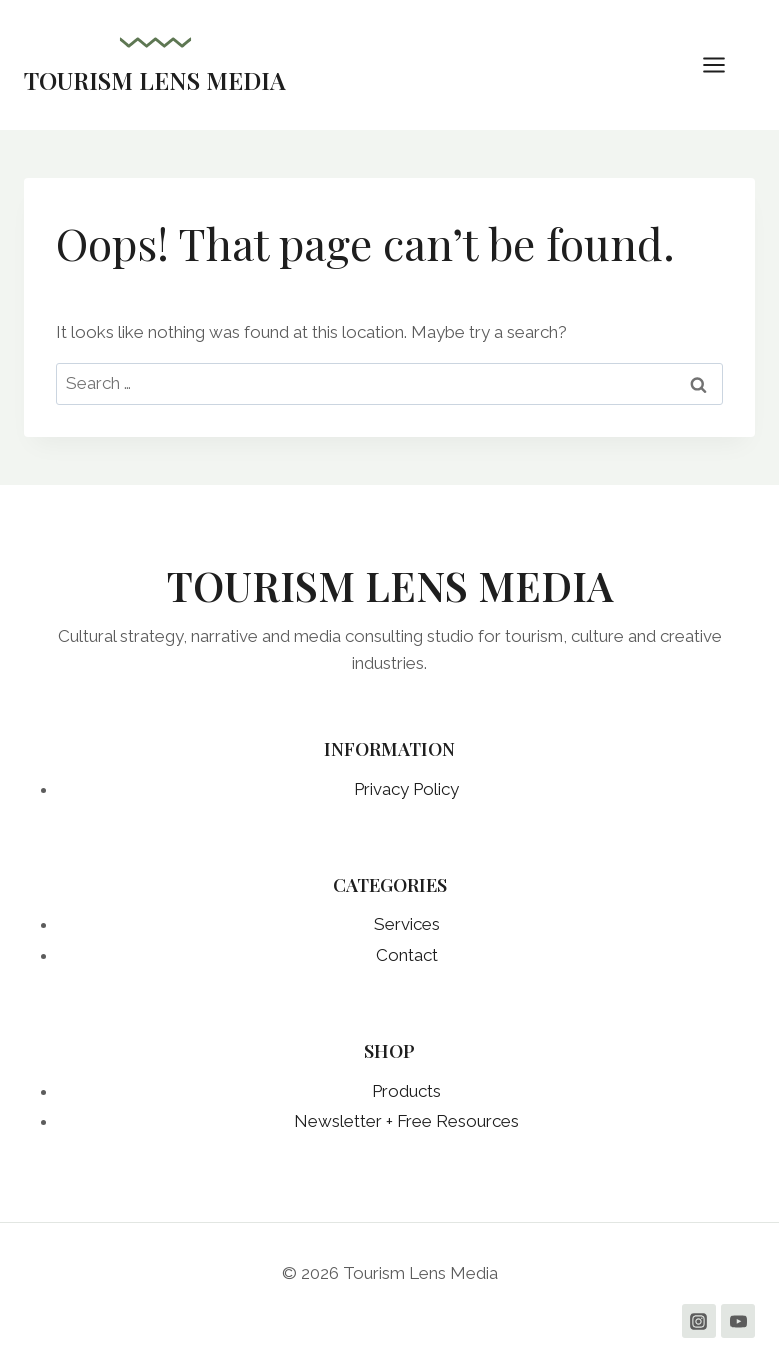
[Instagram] (699, 1321)
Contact (407, 955)
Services (407, 924)
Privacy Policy (406, 789)
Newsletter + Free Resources (406, 1121)
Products (406, 1091)
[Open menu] (724, 64)
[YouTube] (738, 1321)
